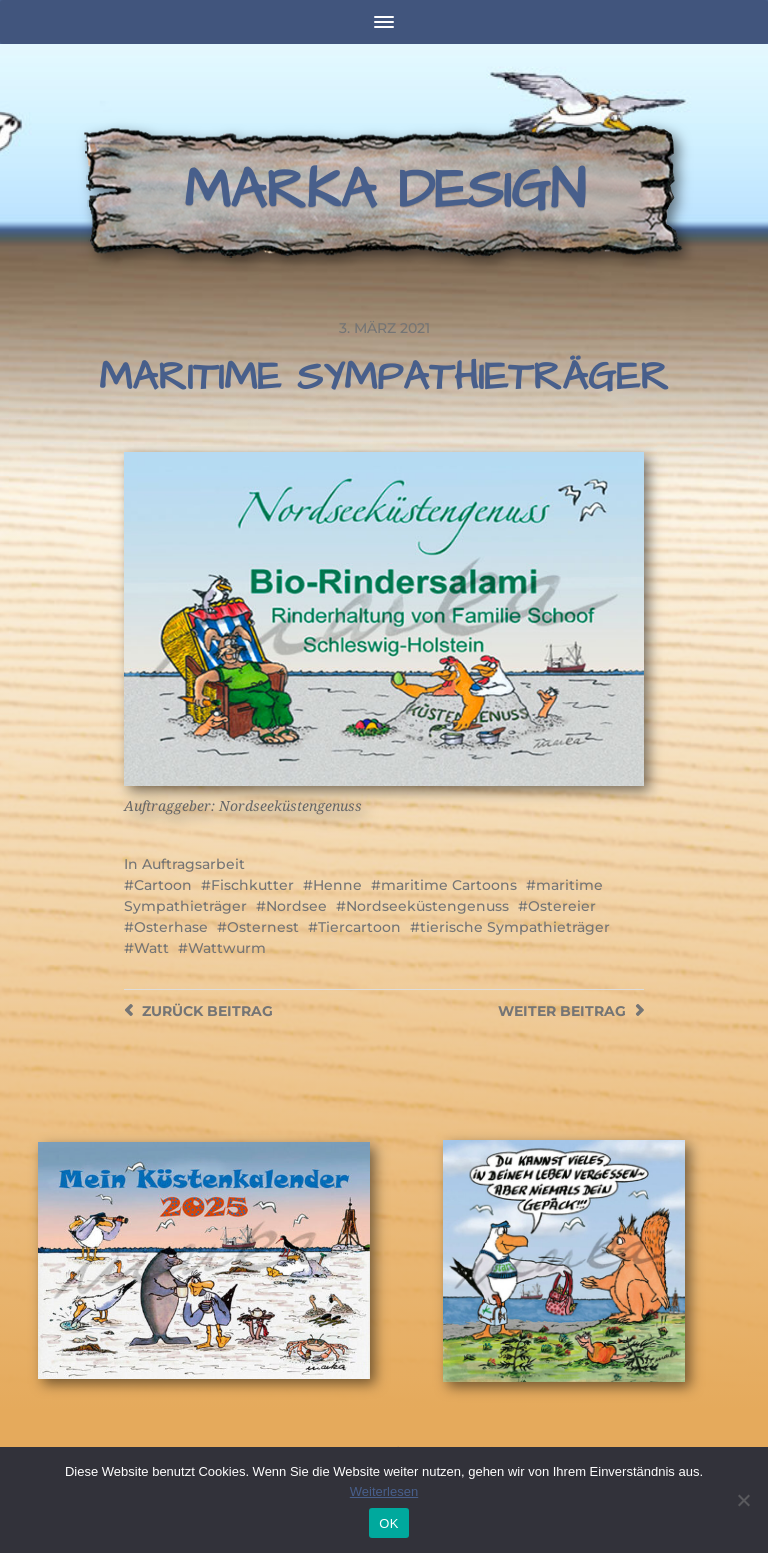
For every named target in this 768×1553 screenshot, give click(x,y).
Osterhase (171, 927)
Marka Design (384, 191)
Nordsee (296, 906)
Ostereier (562, 906)
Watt (151, 948)
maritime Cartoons (449, 885)
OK (388, 1523)
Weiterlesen (384, 1491)
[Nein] (743, 1500)
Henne (337, 885)
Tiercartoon (359, 927)
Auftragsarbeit (193, 864)
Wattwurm (227, 948)
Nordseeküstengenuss (427, 906)
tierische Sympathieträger (515, 927)
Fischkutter (252, 885)
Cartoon (163, 885)
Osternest (263, 927)
